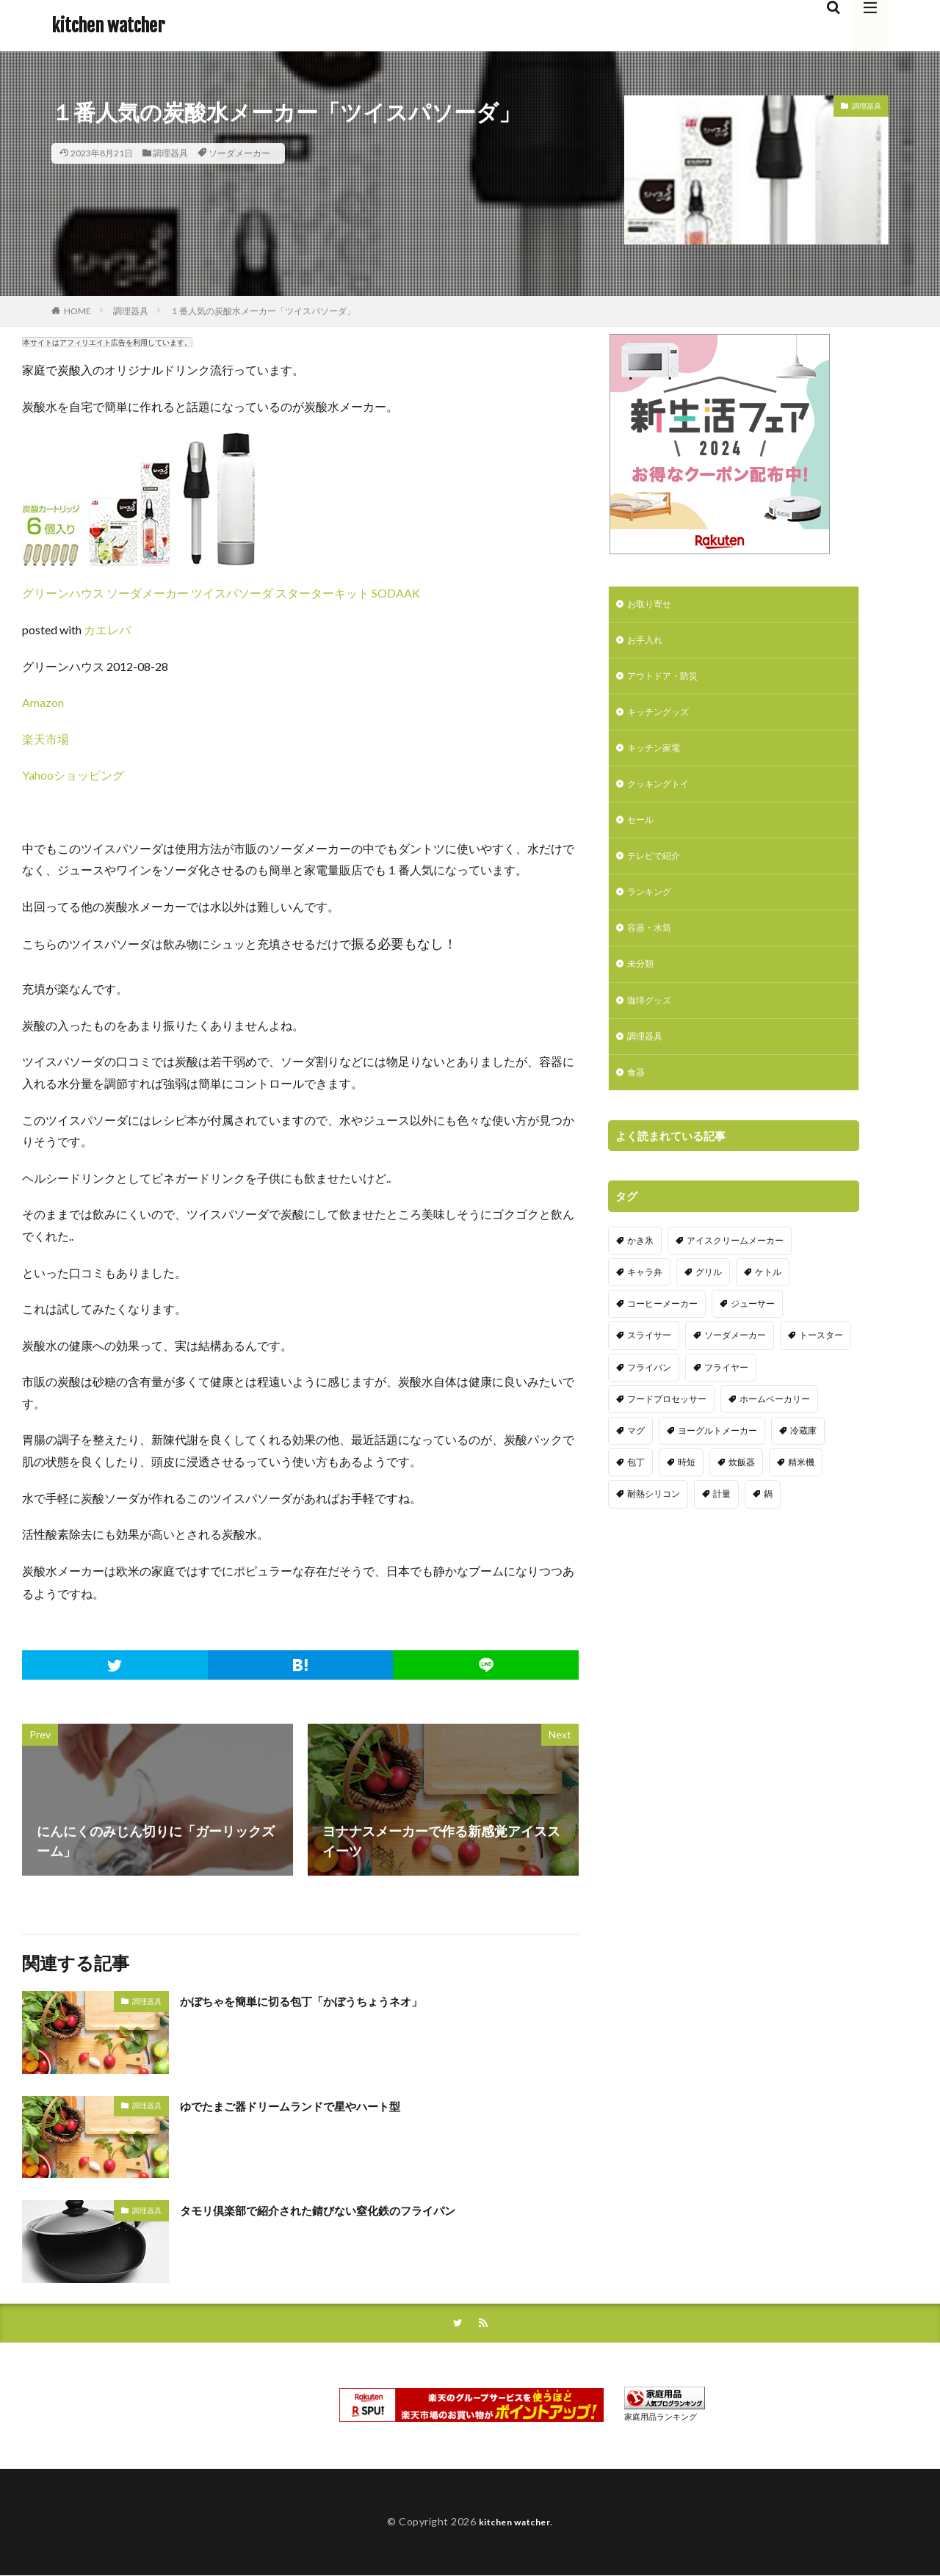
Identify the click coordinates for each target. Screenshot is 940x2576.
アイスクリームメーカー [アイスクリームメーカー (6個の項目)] (735, 1270)
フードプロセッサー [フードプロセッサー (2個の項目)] (666, 1428)
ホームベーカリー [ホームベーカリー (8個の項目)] (775, 1428)
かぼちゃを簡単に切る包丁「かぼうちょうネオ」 (325, 2000)
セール (642, 834)
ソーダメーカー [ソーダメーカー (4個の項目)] (735, 1365)
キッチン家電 (658, 758)
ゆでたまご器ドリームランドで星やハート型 (312, 2105)
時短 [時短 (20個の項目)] (686, 1492)
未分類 (642, 987)
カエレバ (107, 629)
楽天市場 (45, 739)
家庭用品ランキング (660, 2418)
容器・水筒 (653, 949)
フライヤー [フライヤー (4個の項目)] (726, 1396)
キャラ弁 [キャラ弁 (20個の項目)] (644, 1301)
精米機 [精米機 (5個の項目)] (801, 1492)
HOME (77, 310)
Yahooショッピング (73, 775)
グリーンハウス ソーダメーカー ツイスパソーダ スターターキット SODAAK (221, 593)
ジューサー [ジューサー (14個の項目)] (753, 1333)
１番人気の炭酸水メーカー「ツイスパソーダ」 (262, 310)
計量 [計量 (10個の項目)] (722, 1523)
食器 (637, 1101)
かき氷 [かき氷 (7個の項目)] (640, 1270)
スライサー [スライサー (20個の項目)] (649, 1365)
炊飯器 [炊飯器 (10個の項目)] (741, 1492)
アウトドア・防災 (668, 681)
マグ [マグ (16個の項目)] (636, 1460)
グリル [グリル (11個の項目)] (708, 1301)
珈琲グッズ (653, 1025)
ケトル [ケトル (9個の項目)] (768, 1301)
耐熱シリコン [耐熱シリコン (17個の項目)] (653, 1523)
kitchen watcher (107, 26)
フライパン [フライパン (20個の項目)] (649, 1396)
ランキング (653, 910)
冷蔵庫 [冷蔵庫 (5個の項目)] (803, 1460)
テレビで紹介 (658, 872)
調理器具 (170, 153)
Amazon (43, 702)
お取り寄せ (653, 605)
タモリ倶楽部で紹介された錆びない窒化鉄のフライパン (345, 2210)
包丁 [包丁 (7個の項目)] (636, 1492)
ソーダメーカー (239, 153)
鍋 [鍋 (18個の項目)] (768, 1523)
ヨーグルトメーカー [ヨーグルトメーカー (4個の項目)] (717, 1460)
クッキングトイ (663, 796)
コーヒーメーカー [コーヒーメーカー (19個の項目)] (662, 1333)
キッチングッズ (663, 720)
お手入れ (647, 643)
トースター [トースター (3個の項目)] (821, 1365)
